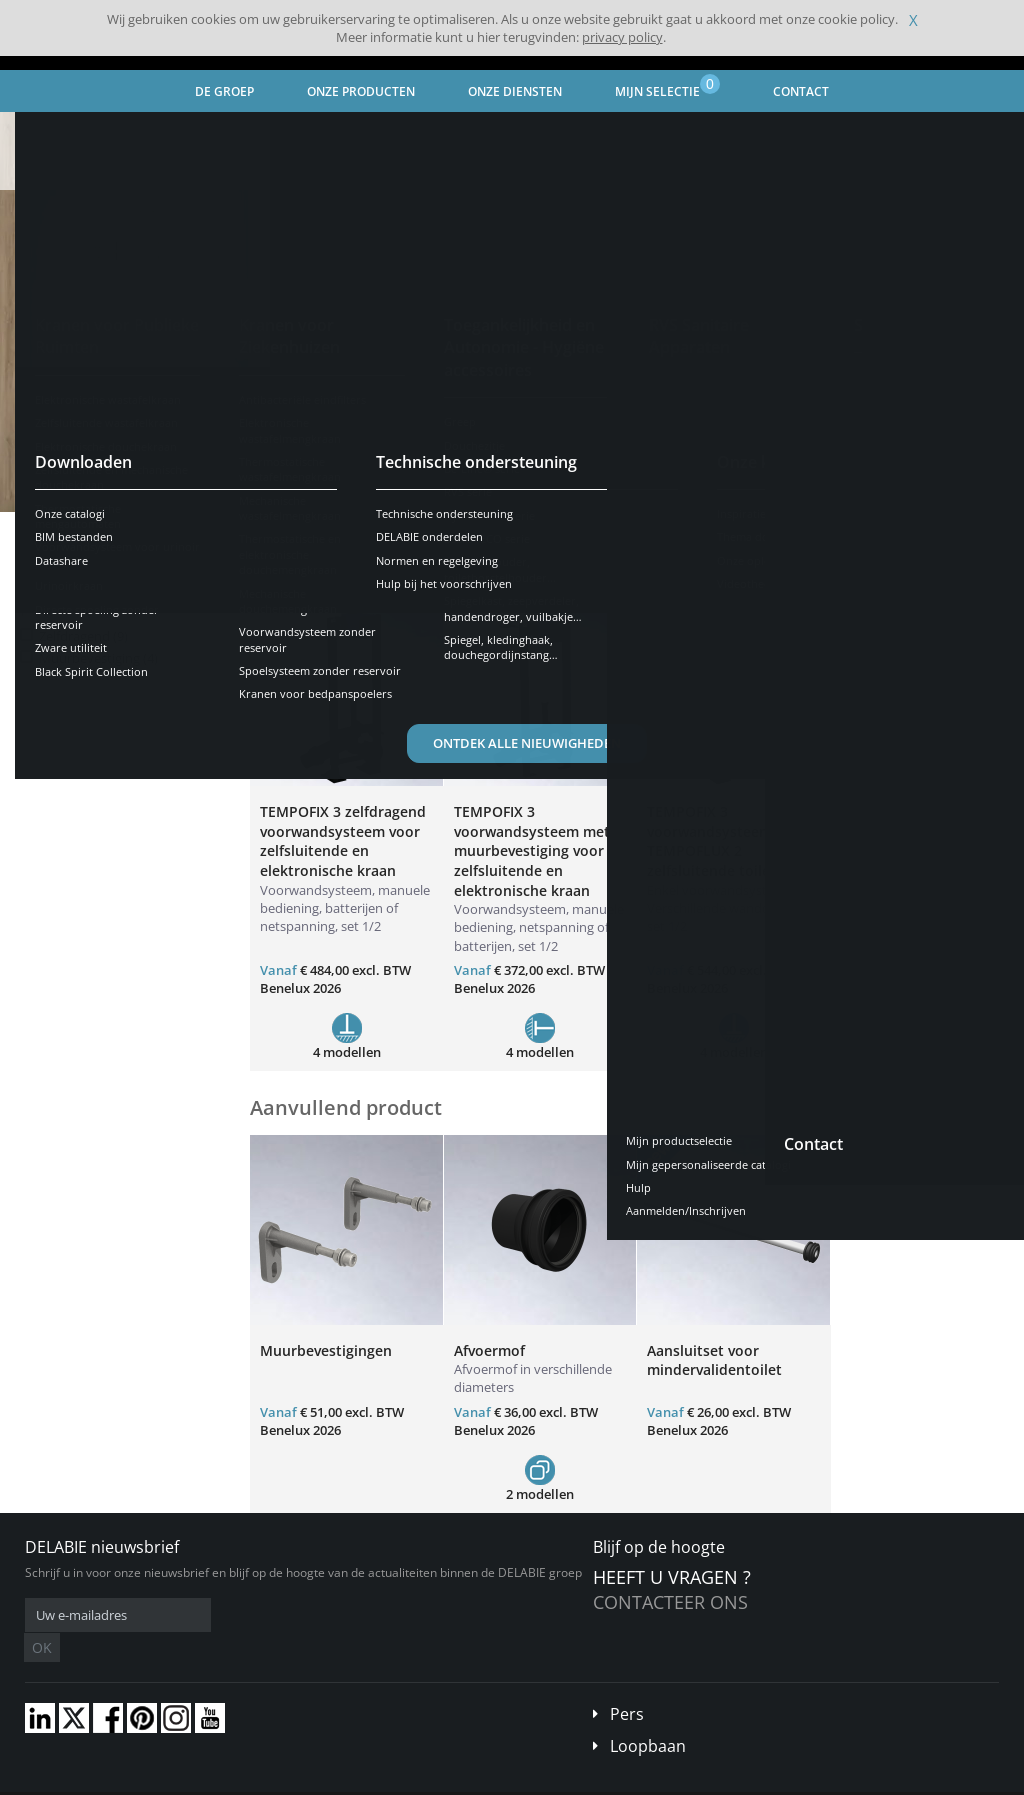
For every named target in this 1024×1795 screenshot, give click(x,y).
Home (37, 129)
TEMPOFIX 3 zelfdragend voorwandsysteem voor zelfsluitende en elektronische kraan (343, 841)
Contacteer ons (670, 1602)
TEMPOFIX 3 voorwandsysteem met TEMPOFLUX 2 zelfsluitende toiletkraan (731, 841)
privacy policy (622, 37)
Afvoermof (489, 1350)
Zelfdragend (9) (83, 636)
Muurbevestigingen (326, 1350)
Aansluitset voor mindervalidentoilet (714, 1360)
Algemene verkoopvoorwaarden (171, 1779)
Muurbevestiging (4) (98, 658)
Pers (627, 1684)
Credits (431, 1779)
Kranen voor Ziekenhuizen (272, 129)
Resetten (191, 572)
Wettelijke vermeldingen (332, 1779)
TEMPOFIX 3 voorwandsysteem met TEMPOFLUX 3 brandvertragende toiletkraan (919, 850)
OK (342, 1615)
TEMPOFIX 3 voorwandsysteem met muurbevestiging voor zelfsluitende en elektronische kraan (532, 850)
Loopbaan (648, 1716)
